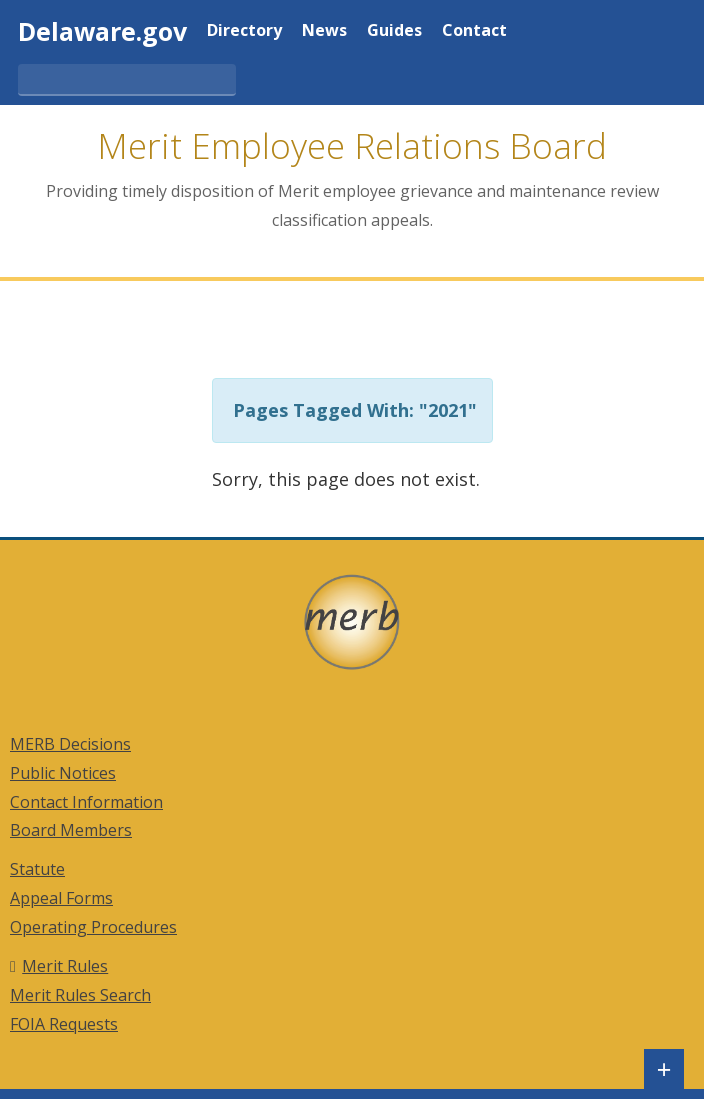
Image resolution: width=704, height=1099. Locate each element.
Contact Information (86, 802)
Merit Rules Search (80, 995)
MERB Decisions (70, 744)
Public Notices (63, 773)
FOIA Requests (64, 1024)
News (324, 31)
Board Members (71, 830)
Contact (474, 31)
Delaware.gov (102, 31)
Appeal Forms (61, 898)
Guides (394, 31)
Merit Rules (65, 966)
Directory (244, 31)
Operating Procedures (93, 927)
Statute (37, 869)
